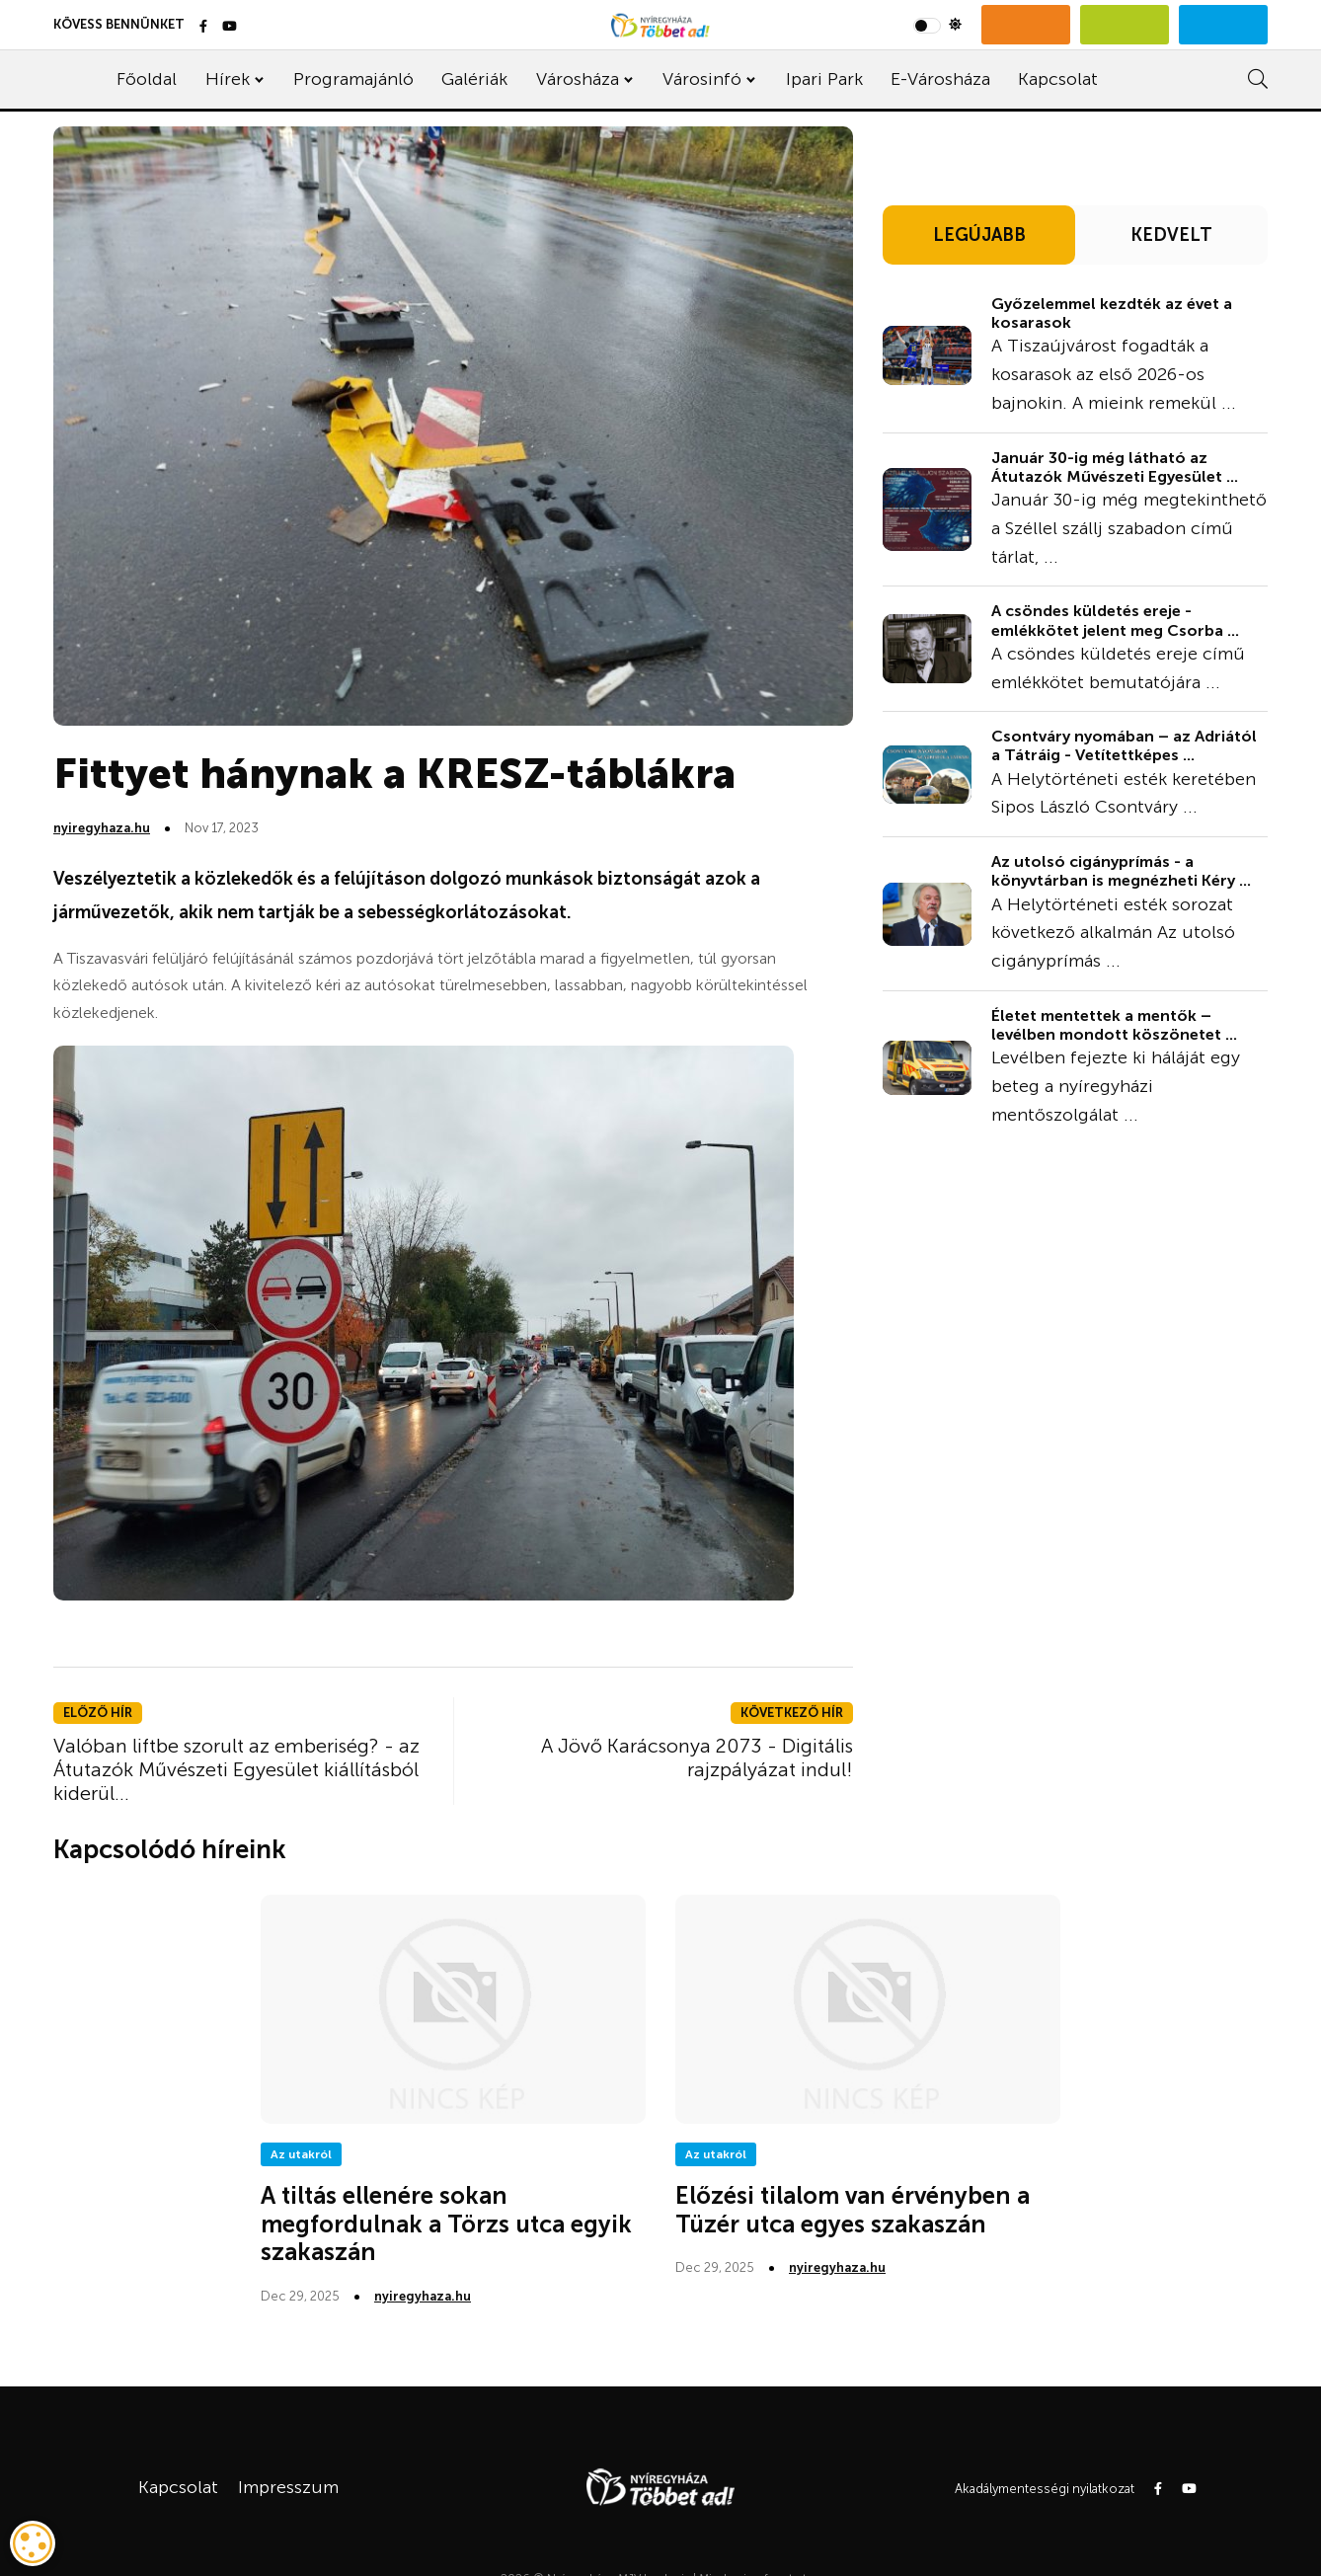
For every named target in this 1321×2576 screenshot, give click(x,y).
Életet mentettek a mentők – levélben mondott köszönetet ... (1114, 1025)
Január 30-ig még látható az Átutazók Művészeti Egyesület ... (1114, 467)
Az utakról (301, 2154)
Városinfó (701, 79)
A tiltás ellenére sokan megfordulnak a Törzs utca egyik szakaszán (446, 2224)
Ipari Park (824, 79)
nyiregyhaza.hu (101, 827)
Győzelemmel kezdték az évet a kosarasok (1111, 313)
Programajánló (353, 79)
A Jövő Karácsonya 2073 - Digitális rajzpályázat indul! (697, 1757)
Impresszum (288, 2487)
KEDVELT (1171, 235)
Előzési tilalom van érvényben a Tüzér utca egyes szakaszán (852, 2209)
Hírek (227, 79)
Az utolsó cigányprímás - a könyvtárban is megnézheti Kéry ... (1121, 871)
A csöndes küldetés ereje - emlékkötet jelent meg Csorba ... (1115, 620)
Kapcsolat (1058, 79)
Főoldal (147, 79)
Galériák (474, 79)
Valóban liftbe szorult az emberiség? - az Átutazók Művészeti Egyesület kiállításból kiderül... (236, 1769)
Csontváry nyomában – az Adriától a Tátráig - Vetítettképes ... (1124, 745)
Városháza (577, 79)
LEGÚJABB (979, 235)
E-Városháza (940, 79)
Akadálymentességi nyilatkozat (1044, 2488)
